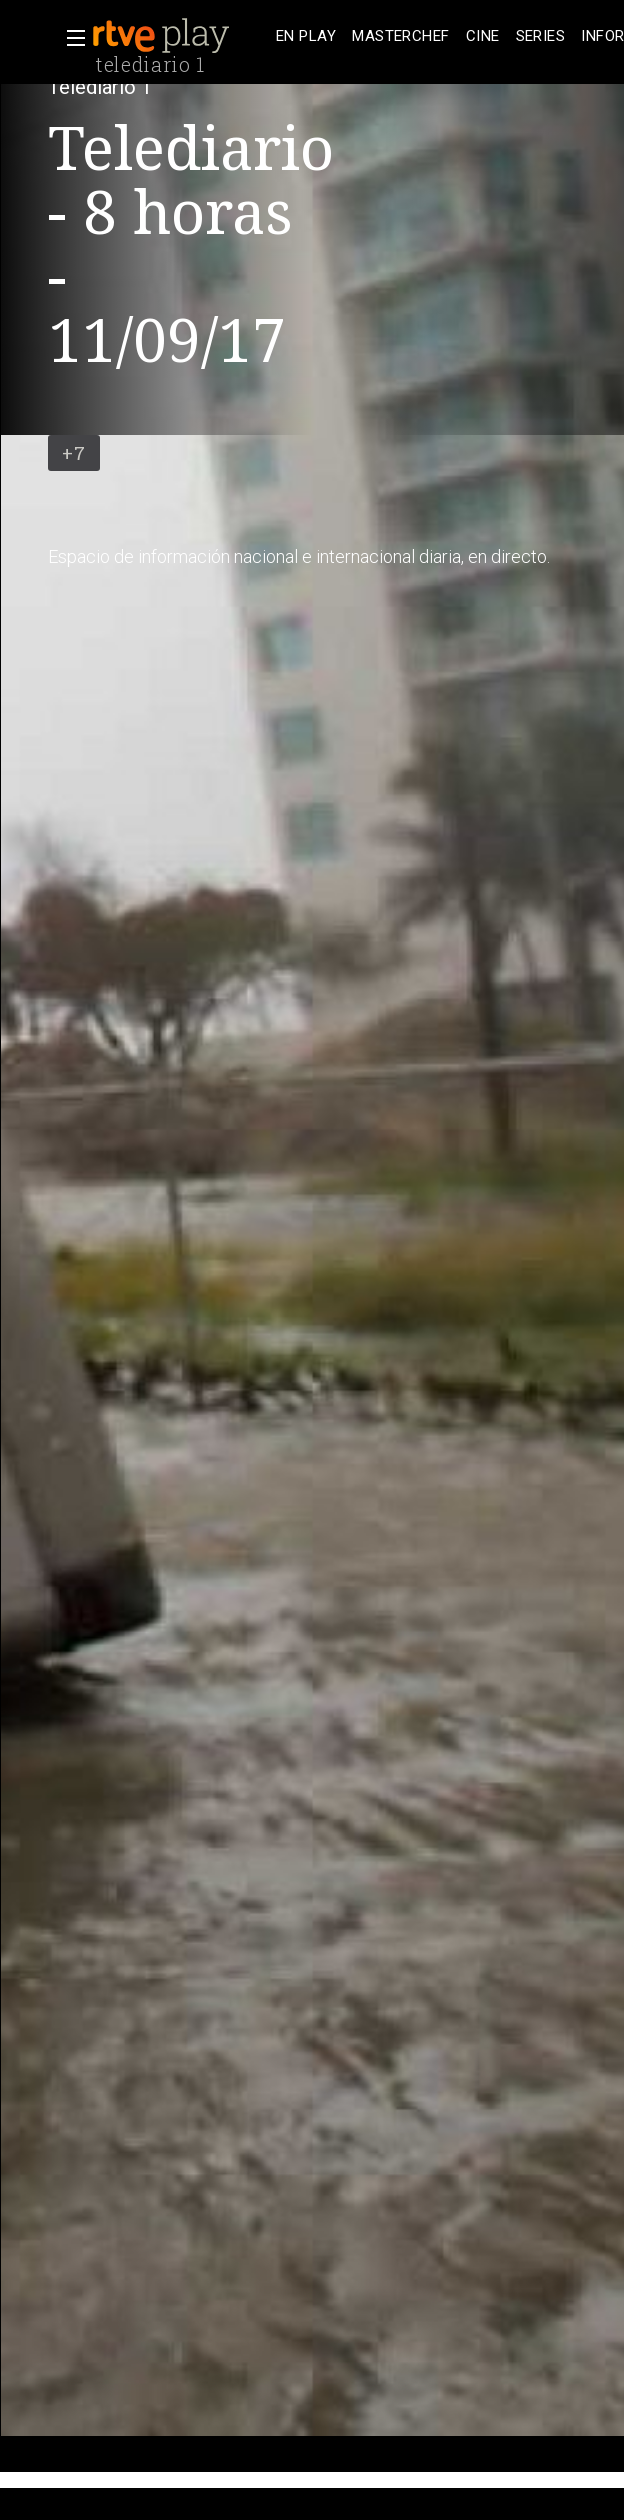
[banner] (180, 36)
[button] (70, 38)
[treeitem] (306, 36)
